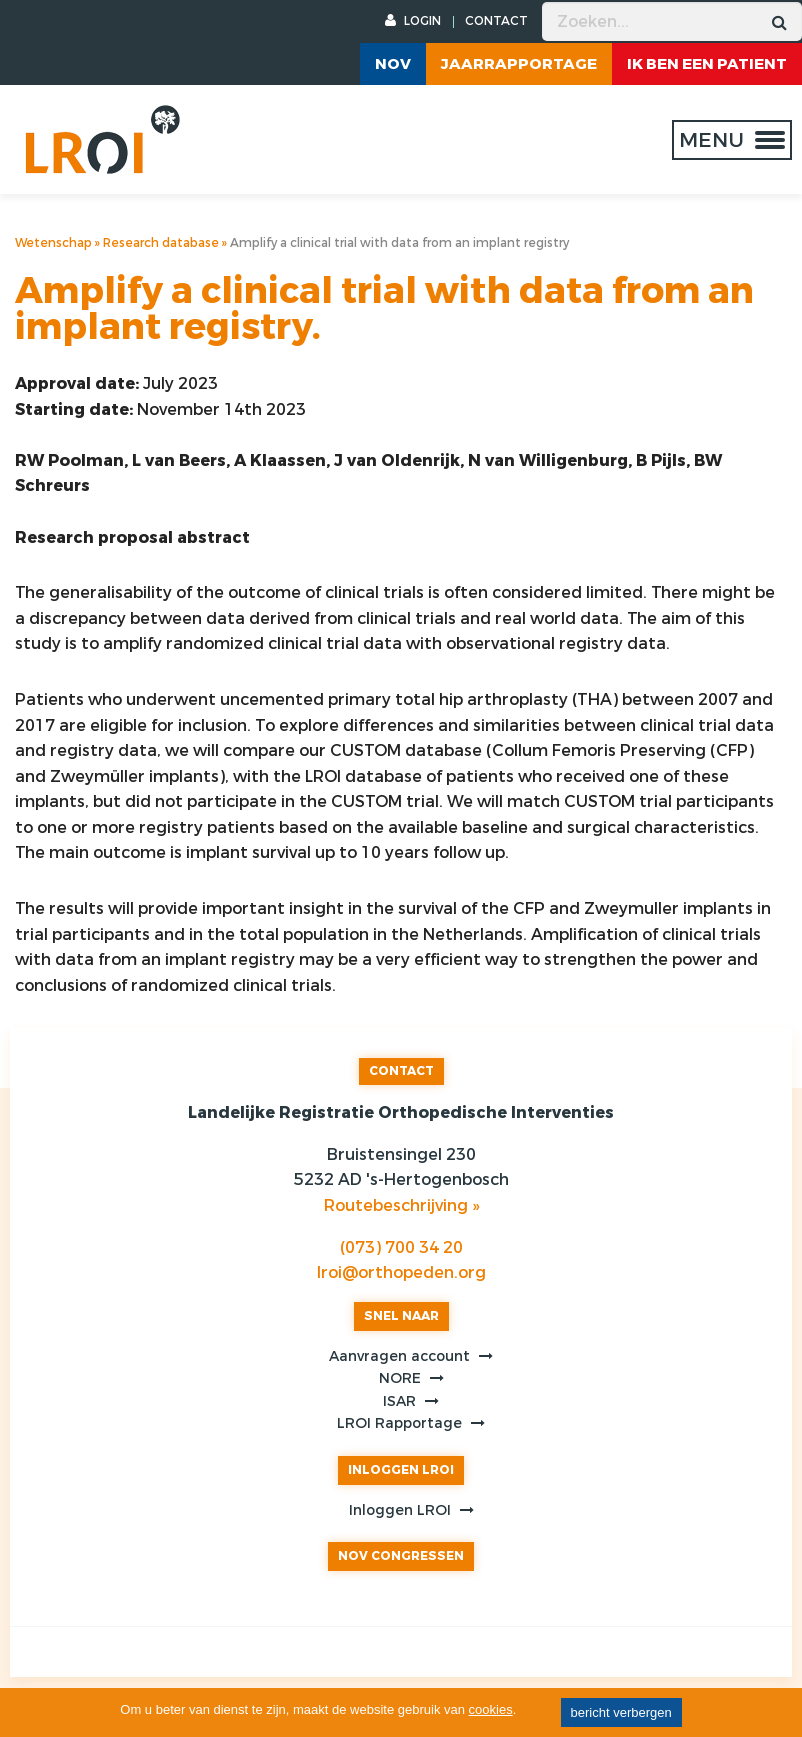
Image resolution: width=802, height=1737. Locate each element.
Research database (161, 243)
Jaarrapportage (519, 64)
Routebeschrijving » (401, 1205)
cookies (491, 1709)
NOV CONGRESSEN (401, 1556)
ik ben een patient (707, 64)
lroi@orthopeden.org (401, 1272)
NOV (393, 64)
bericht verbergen (621, 1712)
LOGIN (413, 21)
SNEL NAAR (401, 1316)
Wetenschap (53, 243)
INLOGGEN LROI (401, 1470)
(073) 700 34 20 (401, 1247)
